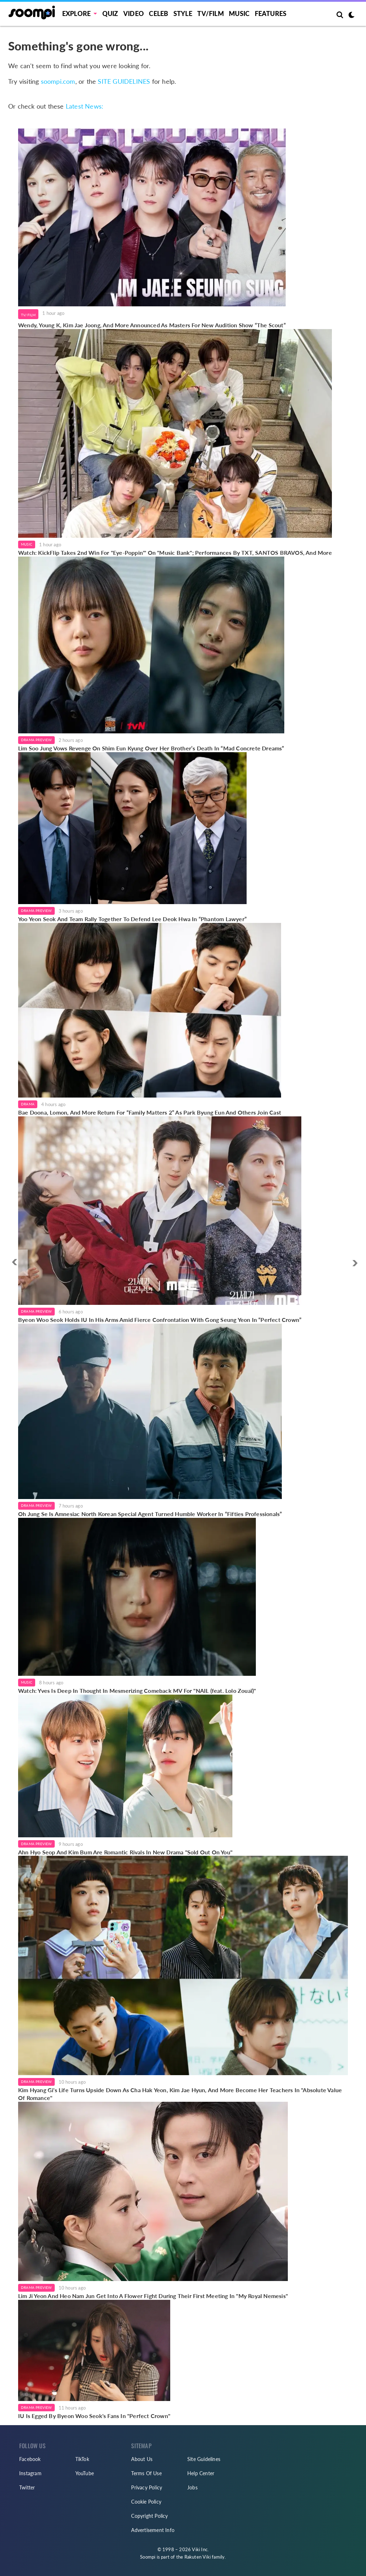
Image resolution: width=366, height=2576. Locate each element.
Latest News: (84, 106)
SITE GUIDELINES (124, 81)
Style (182, 13)
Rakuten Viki (197, 2557)
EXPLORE (76, 13)
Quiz (110, 13)
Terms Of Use (146, 2473)
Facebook (30, 2459)
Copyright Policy (149, 2516)
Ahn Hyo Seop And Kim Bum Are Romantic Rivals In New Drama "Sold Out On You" (125, 1852)
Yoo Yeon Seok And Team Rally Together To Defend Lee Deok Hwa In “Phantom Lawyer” (132, 918)
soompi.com (58, 81)
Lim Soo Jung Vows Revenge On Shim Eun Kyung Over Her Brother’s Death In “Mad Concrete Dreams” (151, 748)
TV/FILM (210, 13)
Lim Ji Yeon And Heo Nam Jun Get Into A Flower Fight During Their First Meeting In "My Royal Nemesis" (153, 2295)
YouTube (84, 2473)
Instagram (30, 2473)
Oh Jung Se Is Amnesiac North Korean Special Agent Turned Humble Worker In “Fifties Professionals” (150, 1513)
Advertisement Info (152, 2530)
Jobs (192, 2487)
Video (133, 13)
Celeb (158, 13)
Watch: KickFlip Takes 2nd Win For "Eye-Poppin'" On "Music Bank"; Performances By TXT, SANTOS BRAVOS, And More (175, 552)
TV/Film (28, 315)
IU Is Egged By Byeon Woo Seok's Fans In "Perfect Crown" (94, 2415)
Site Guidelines (203, 2459)
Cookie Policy (146, 2502)
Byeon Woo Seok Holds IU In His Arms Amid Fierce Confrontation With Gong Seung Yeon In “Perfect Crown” (159, 1319)
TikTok (82, 2459)
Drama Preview (36, 740)
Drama (27, 1104)
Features (271, 13)
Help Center (200, 2473)
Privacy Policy (146, 2487)
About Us (141, 2459)
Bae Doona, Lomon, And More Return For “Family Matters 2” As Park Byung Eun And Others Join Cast (149, 1112)
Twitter (27, 2487)
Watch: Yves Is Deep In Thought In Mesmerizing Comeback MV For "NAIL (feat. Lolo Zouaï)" (137, 1690)
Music (239, 13)
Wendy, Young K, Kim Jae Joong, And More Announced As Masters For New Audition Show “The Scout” (152, 325)
